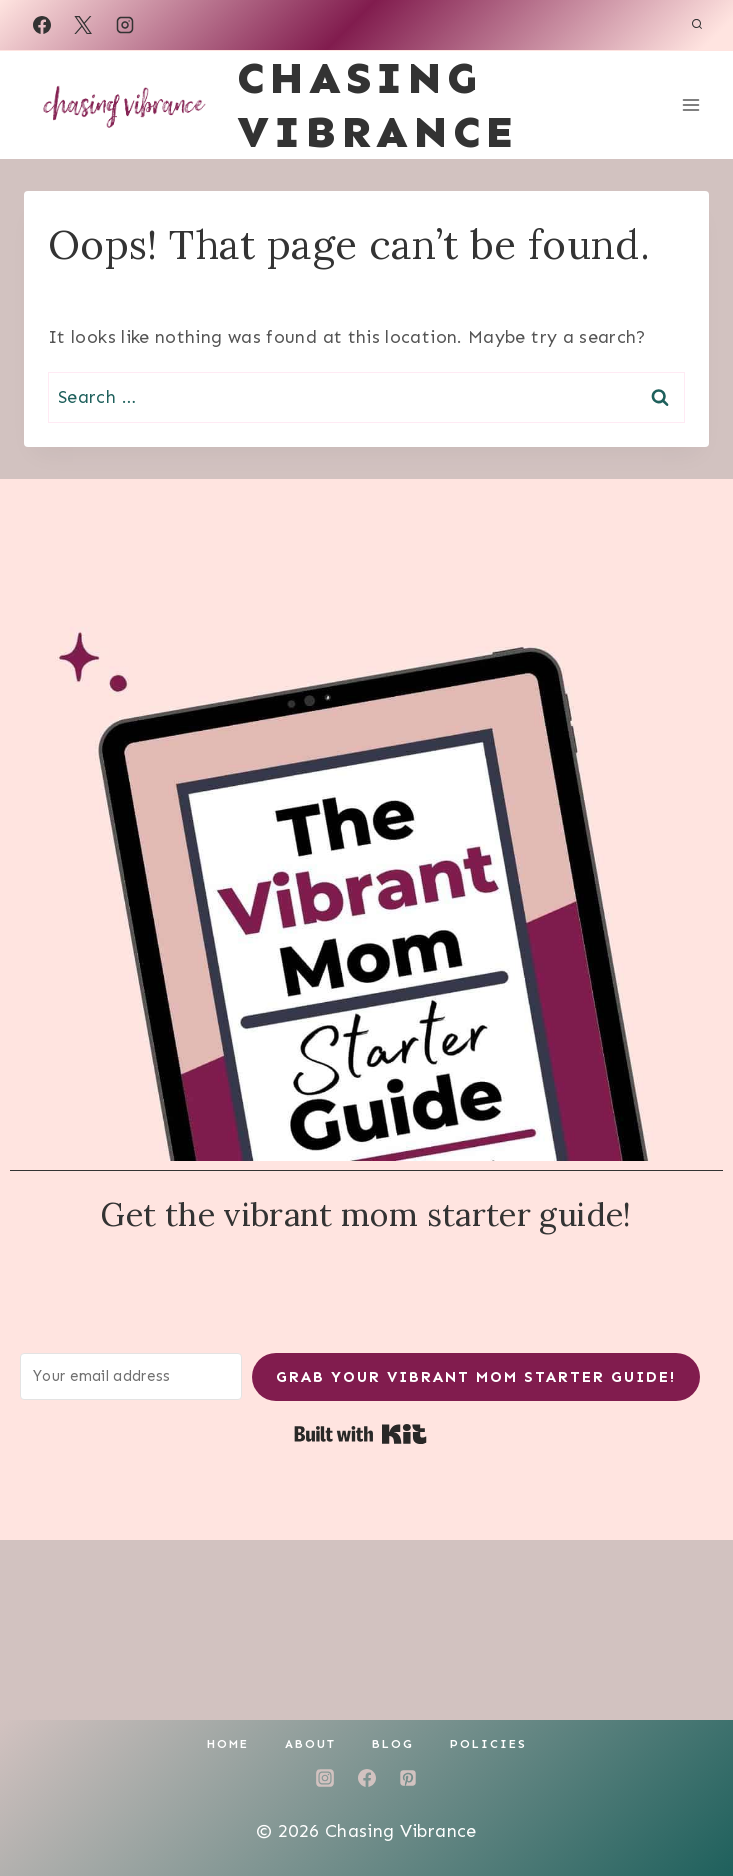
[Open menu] (690, 104)
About (310, 1744)
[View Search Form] (697, 25)
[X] (83, 25)
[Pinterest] (408, 1778)
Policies (488, 1744)
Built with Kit (360, 1434)
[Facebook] (42, 25)
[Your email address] (131, 1376)
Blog (393, 1744)
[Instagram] (125, 25)
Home (228, 1744)
